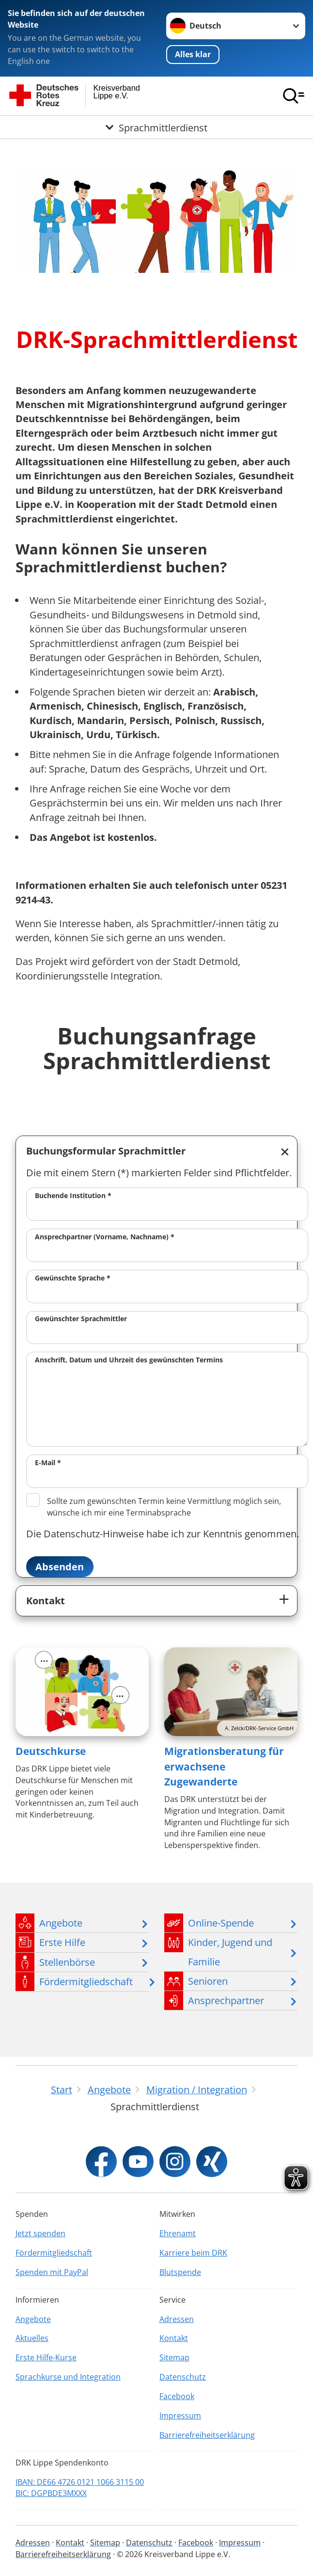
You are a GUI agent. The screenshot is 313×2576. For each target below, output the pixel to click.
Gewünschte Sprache (72, 1277)
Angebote (33, 2319)
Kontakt (45, 1600)
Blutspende (180, 2272)
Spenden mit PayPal (52, 2272)
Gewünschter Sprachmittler (81, 1318)
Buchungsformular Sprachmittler (106, 1150)
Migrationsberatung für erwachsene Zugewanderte (224, 1766)
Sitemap (174, 2357)
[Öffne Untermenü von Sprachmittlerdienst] (156, 127)
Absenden (59, 1566)
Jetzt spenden (40, 2233)
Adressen (176, 2319)
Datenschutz (182, 2376)
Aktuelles (32, 2338)
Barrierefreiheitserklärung (207, 2435)
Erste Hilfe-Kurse (46, 2357)
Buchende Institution (73, 1195)
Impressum (180, 2415)
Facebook (176, 2396)
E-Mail (48, 1462)
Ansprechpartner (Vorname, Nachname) (104, 1236)
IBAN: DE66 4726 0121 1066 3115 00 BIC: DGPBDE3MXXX (80, 2488)
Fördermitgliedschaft (54, 2252)
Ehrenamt (177, 2233)
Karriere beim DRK (193, 2252)
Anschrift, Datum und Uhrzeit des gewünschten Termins (129, 1359)
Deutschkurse (51, 1751)
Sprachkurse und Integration (68, 2376)
